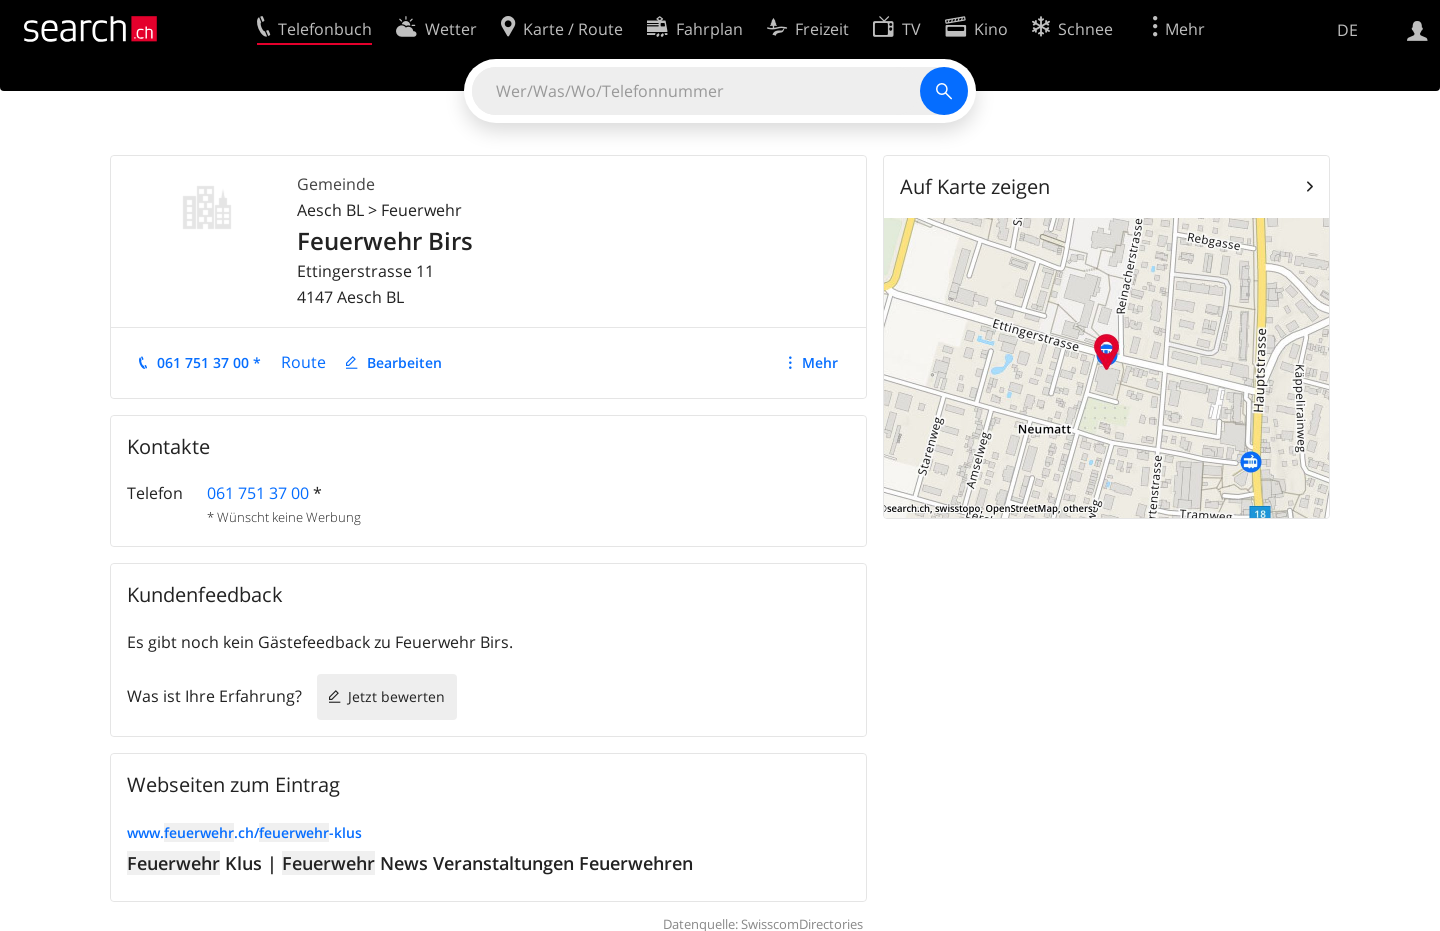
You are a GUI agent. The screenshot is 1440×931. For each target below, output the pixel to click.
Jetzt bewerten (396, 696)
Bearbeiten (404, 362)
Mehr (820, 362)
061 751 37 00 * (209, 362)
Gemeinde (336, 184)
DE (1347, 30)
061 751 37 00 (258, 493)
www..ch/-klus (244, 832)
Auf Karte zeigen (975, 186)
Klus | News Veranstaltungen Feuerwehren (410, 863)
